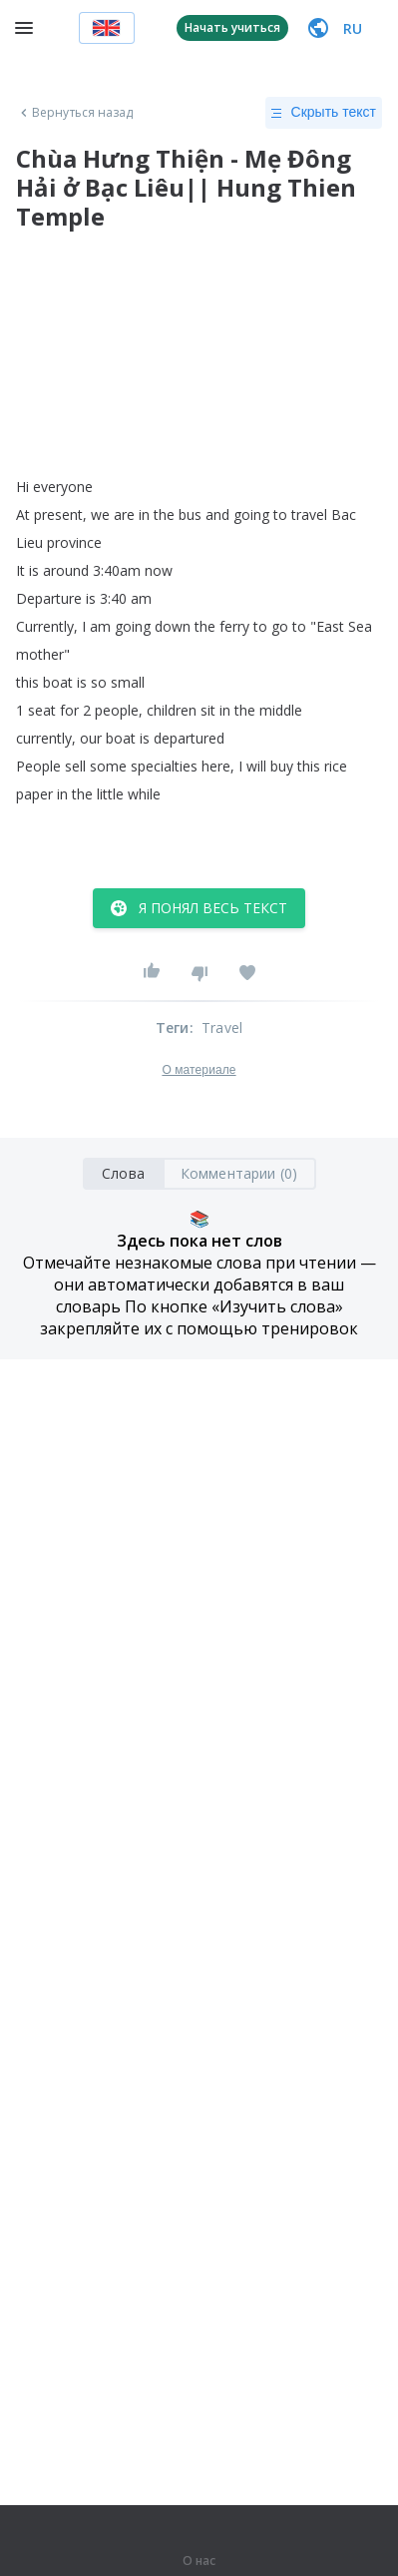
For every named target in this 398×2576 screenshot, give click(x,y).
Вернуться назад (75, 113)
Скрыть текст (323, 113)
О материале (198, 1070)
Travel (221, 1027)
